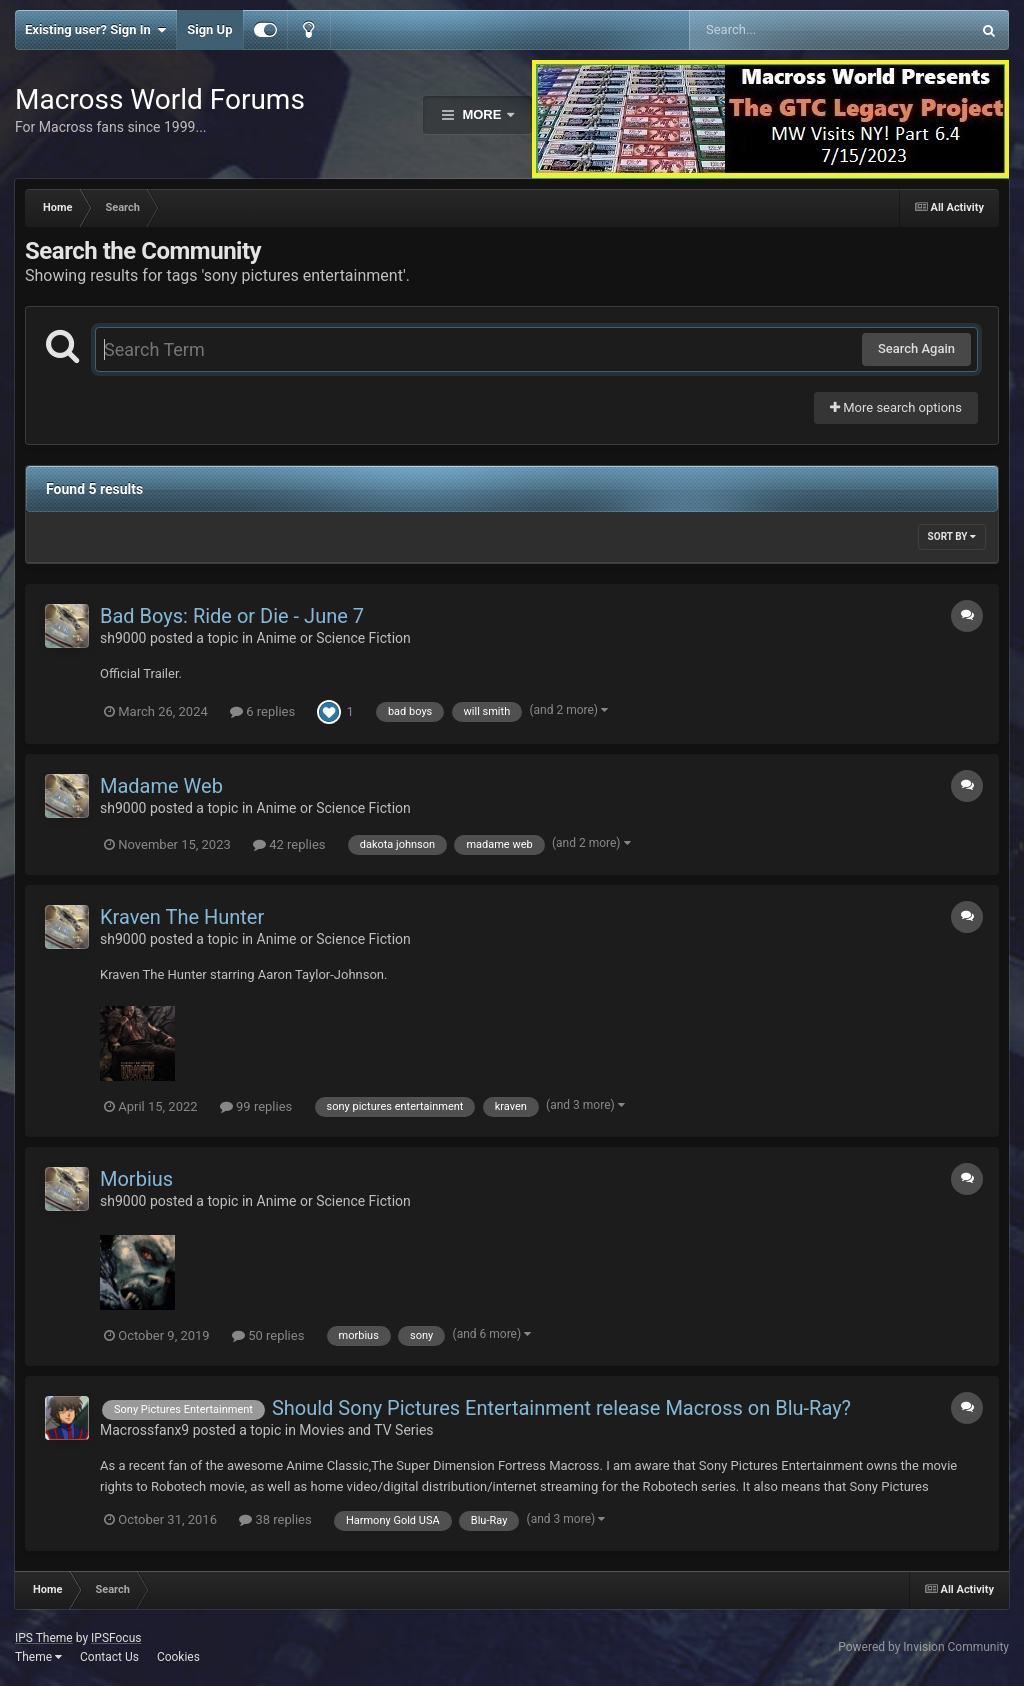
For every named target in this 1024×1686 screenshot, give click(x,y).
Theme (38, 1657)
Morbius (136, 1179)
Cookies (178, 1657)
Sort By (952, 536)
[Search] (779, 30)
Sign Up (209, 29)
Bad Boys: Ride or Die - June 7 (232, 616)
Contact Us (109, 1657)
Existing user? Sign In (95, 30)
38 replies (275, 1519)
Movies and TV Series (366, 1430)
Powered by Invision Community (923, 1647)
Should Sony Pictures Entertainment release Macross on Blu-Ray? (561, 1408)
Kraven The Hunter (182, 917)
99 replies (256, 1106)
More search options (896, 407)
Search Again (916, 348)
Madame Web (161, 786)
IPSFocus (116, 1638)
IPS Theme (44, 1638)
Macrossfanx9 (144, 1430)
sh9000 (123, 638)
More (482, 114)
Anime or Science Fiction (334, 638)
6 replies (262, 711)
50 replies (268, 1335)
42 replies (289, 844)
